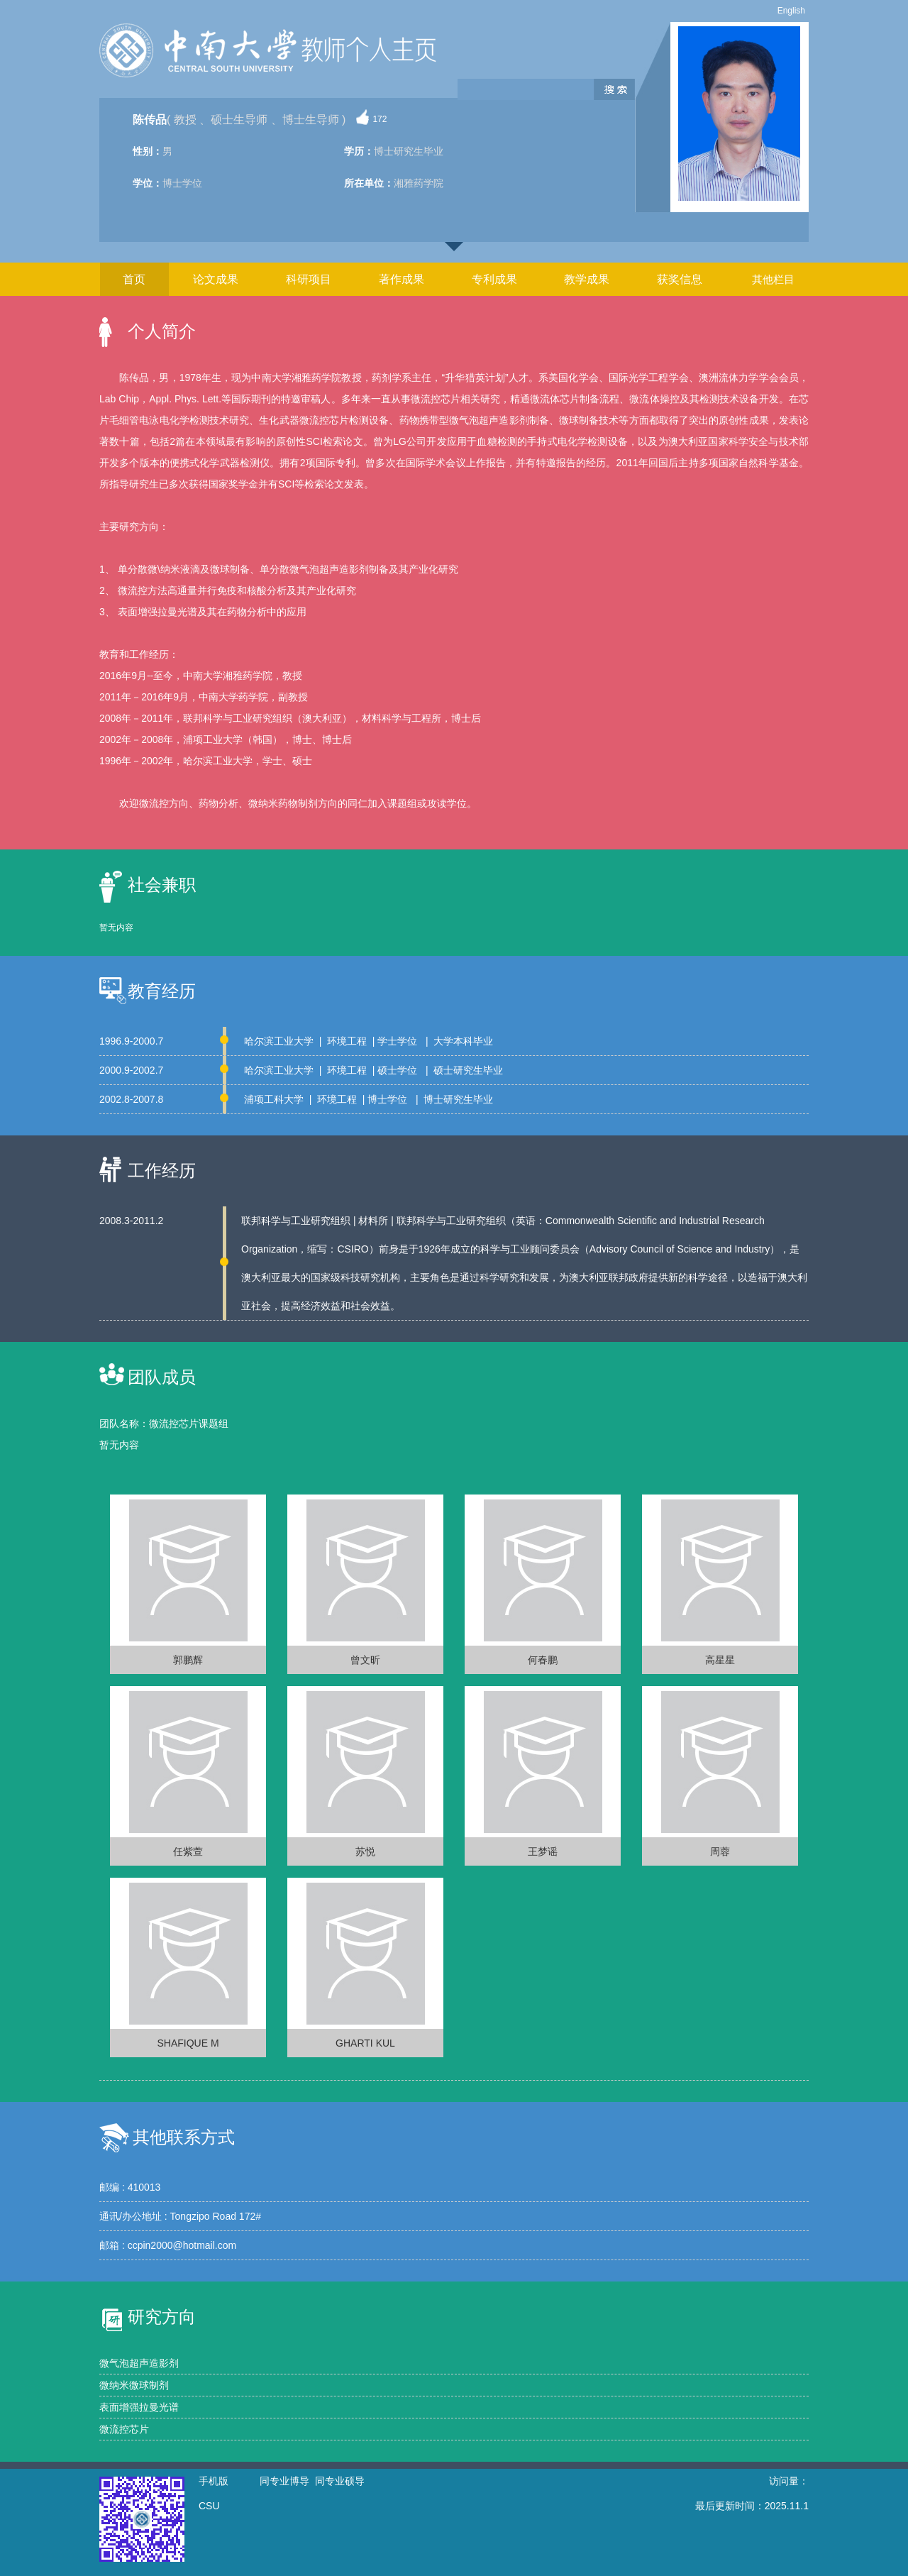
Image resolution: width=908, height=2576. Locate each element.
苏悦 (365, 1851)
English (791, 11)
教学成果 (586, 279)
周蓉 (720, 1851)
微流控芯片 (124, 2429)
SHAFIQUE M (187, 2043)
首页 (134, 279)
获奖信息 (679, 279)
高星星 (720, 1660)
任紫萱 (188, 1851)
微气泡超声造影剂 (139, 2363)
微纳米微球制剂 (134, 2385)
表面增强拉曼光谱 (139, 2407)
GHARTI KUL (365, 2043)
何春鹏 (543, 1660)
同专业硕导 (340, 2481)
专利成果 (494, 279)
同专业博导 (284, 2481)
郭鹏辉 (188, 1660)
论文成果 (215, 279)
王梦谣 (543, 1851)
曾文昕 (365, 1660)
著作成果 (401, 279)
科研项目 (308, 279)
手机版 (213, 2481)
